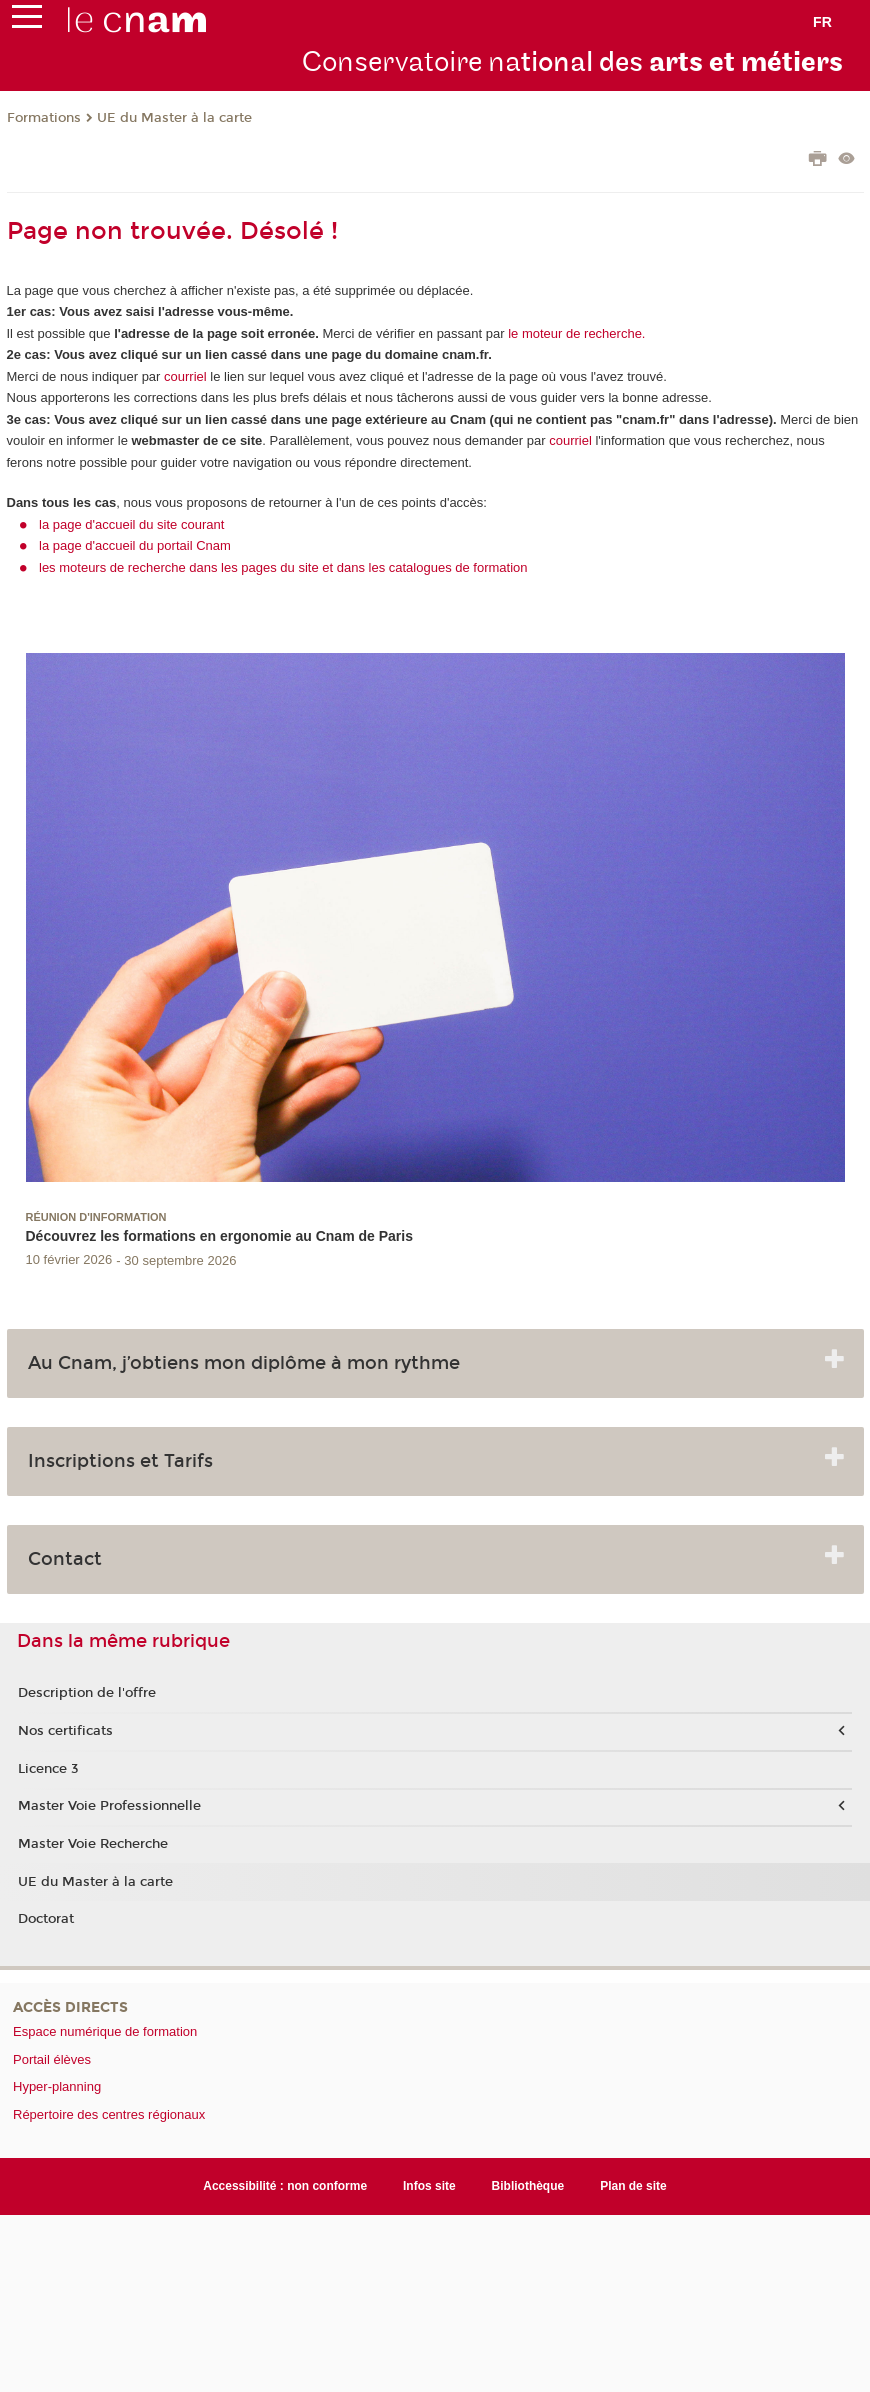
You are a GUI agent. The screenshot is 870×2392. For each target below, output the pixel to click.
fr (822, 22)
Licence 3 (48, 1769)
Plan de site (633, 2186)
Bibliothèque (528, 2186)
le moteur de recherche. (575, 333)
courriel (185, 376)
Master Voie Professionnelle (109, 1806)
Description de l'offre (87, 1693)
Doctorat (46, 1919)
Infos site (429, 2186)
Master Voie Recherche (93, 1844)
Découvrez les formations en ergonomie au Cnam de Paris (219, 1236)
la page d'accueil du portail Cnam (135, 545)
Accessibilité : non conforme (285, 2186)
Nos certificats (65, 1731)
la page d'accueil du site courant (131, 524)
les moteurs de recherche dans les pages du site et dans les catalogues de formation (283, 567)
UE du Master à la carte (174, 118)
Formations (44, 118)
